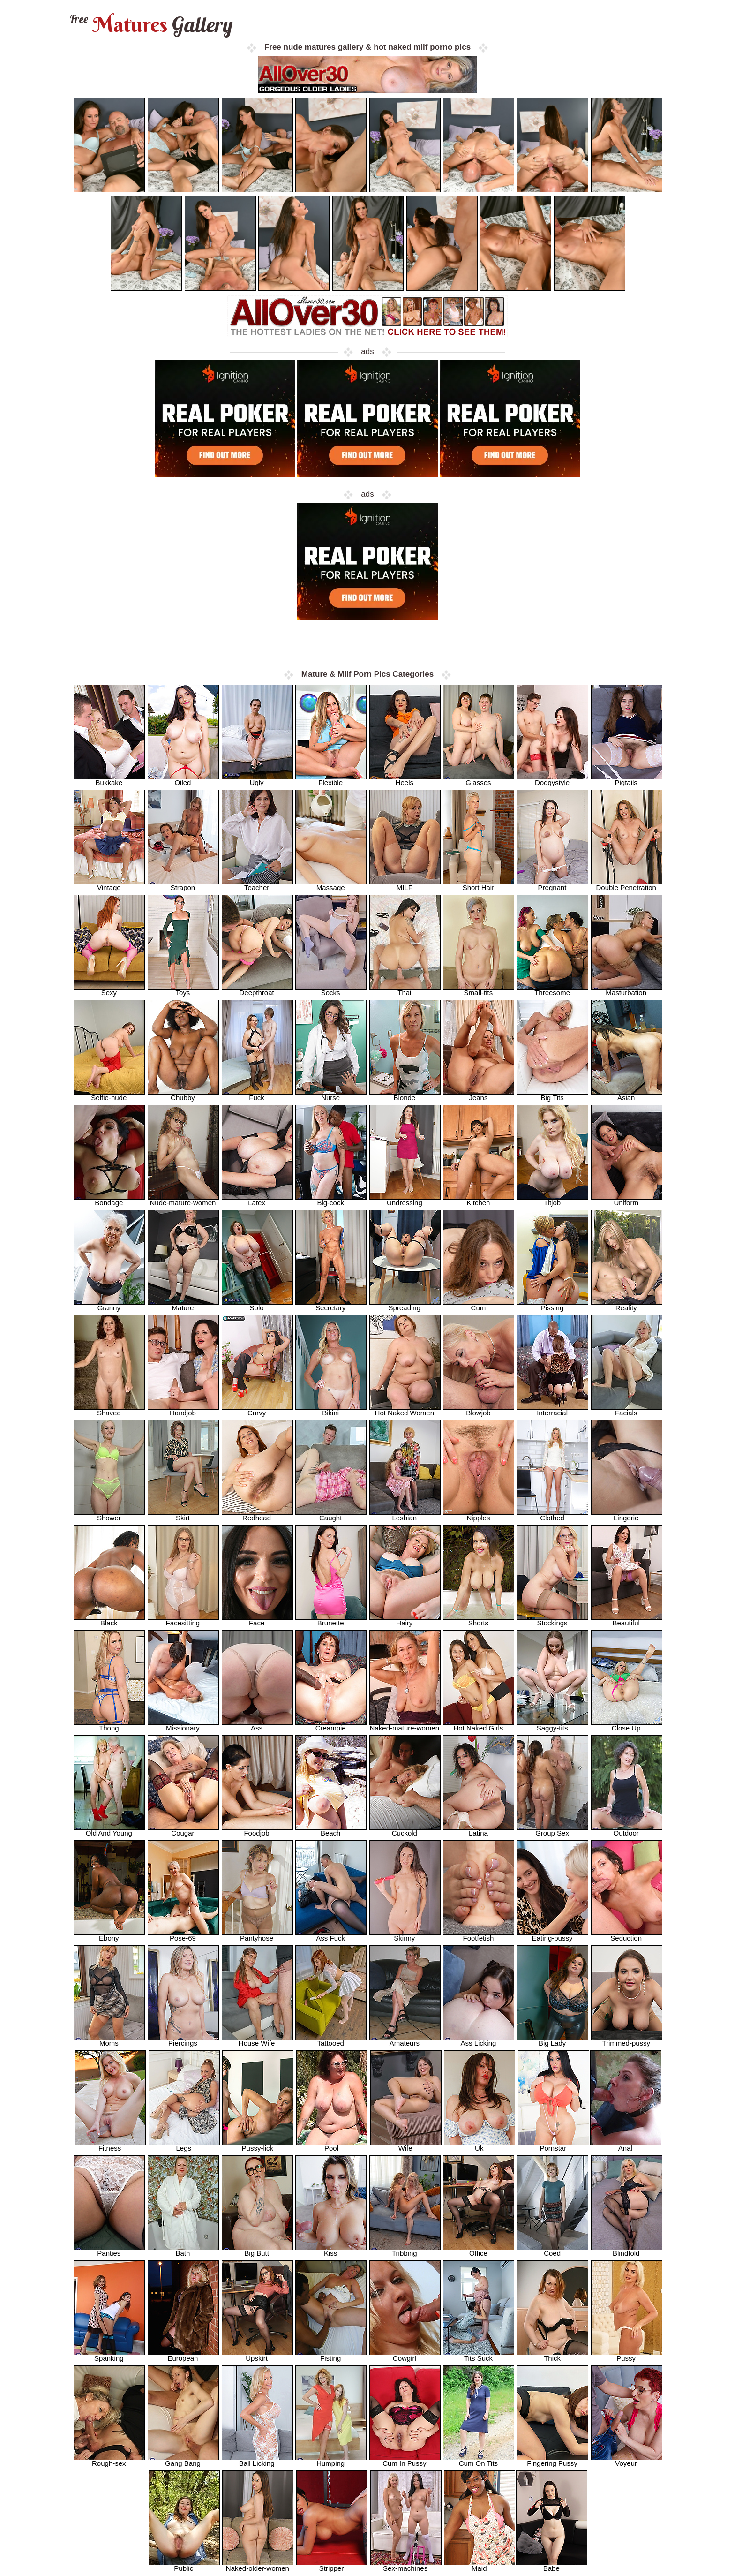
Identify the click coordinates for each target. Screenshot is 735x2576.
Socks (331, 990)
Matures (150, 25)
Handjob (183, 1410)
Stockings (552, 1620)
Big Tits (552, 1095)
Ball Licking (257, 2460)
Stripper (332, 2565)
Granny (109, 1305)
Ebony (109, 1935)
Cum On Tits (478, 2460)
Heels (405, 779)
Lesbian (405, 1515)
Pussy (626, 2355)
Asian (626, 1095)
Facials (626, 1410)
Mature (183, 1305)
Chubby (183, 1095)
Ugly (257, 779)
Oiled (183, 779)
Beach (331, 1830)
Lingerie (626, 1515)
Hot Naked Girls (478, 1725)
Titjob (552, 1200)
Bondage (109, 1200)
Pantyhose (257, 1935)
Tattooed (331, 2040)
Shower (109, 1515)
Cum (478, 1305)
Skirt (183, 1515)
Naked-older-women (257, 2565)
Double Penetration (626, 884)
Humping (331, 2460)
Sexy (109, 990)
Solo (257, 1305)
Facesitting (183, 1620)
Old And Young (109, 1830)
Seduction (626, 1935)
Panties (109, 2250)
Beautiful (626, 1620)
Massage (331, 884)
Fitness (110, 2145)
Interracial (552, 1410)
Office (478, 2250)
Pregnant (552, 884)
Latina (478, 1830)
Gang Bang (183, 2460)
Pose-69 (183, 1935)
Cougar (183, 1830)
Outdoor (626, 1830)
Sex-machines (406, 2565)
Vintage (109, 884)
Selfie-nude (109, 1095)
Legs (184, 2145)
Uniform (626, 1200)
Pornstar (553, 2145)
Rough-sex (109, 2460)
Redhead (257, 1515)
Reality (626, 1305)
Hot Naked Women (405, 1410)
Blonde (405, 1095)
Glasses (478, 779)
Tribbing (405, 2250)
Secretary (331, 1305)
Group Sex (552, 1830)
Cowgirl (405, 2355)
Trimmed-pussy (626, 2040)
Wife (406, 2145)
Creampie (331, 1725)
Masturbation (626, 990)
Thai (405, 990)
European (183, 2355)
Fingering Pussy (552, 2460)
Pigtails (626, 779)
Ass (257, 1725)
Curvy (257, 1410)
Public (184, 2565)
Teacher (257, 884)
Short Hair (478, 884)
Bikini (331, 1410)
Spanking (109, 2355)
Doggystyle (552, 779)
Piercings (183, 2040)
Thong (109, 1725)
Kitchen (478, 1200)
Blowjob (478, 1410)
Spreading (405, 1305)
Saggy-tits (552, 1725)
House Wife (257, 2040)
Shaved (109, 1410)
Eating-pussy (552, 1935)
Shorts (478, 1620)
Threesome (552, 990)
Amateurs (405, 2040)
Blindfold (626, 2250)
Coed (552, 2250)
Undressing (405, 1200)
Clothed (552, 1515)
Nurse (331, 1095)
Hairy (405, 1620)
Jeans (478, 1095)
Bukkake (109, 779)
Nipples (478, 1515)
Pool (332, 2145)
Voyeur (626, 2460)
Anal (625, 2145)
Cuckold (405, 1830)
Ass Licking (478, 2040)
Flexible (331, 779)
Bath (183, 2250)
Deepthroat (257, 990)
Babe (551, 2565)
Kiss (331, 2250)
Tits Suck (478, 2355)
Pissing (552, 1305)
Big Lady (552, 2040)
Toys (183, 990)
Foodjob (257, 1830)
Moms (109, 2040)
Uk (479, 2145)
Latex (257, 1200)
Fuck (257, 1095)
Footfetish (478, 1935)
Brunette (331, 1620)
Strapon (183, 884)
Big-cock (331, 1200)
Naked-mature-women (405, 1725)
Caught (331, 1515)
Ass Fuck (331, 1935)
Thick (552, 2355)
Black (109, 1620)
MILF (405, 884)
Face (257, 1620)
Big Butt (257, 2250)
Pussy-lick (257, 2145)
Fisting (331, 2355)
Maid (479, 2565)
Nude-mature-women (183, 1200)
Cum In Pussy (405, 2460)
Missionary (183, 1725)
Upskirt (257, 2355)
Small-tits (478, 990)
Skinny (405, 1935)
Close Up (626, 1725)
